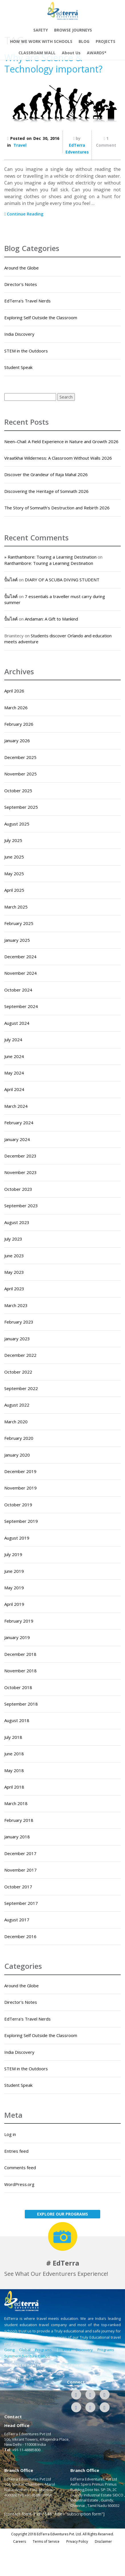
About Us (71, 52)
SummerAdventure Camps (27, 2356)
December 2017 (20, 1853)
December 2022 (20, 1355)
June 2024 (14, 1056)
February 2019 (18, 1621)
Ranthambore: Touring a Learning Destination (48, 563)
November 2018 (20, 1670)
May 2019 (14, 1587)
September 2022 (21, 1388)
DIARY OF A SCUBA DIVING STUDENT (62, 579)
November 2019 (20, 1488)
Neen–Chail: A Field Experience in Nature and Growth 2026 (61, 441)
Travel (19, 145)
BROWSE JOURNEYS (73, 30)
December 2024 (20, 956)
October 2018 (18, 1687)
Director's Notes (20, 284)
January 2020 (17, 1455)
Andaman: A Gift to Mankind (51, 619)
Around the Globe (21, 268)
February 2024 (18, 1122)
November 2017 (20, 1870)
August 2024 (16, 1023)
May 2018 (14, 1770)
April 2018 (14, 1787)
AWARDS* (96, 52)
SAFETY (40, 30)
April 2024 (14, 1089)
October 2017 (18, 1887)
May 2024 (14, 1073)
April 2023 (14, 1288)
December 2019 (20, 1471)
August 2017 (16, 1919)
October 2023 (18, 1189)
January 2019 (17, 1637)
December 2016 (20, 1936)
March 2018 (16, 1803)
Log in (10, 2134)
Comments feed (20, 2167)
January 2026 (17, 740)
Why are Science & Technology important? (53, 63)
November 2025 (20, 774)
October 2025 (18, 790)
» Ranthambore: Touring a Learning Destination (50, 557)
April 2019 (14, 1604)
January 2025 (17, 940)
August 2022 (16, 1405)
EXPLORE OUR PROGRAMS (62, 2214)
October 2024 (18, 990)
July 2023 (13, 1239)
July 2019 (13, 1554)
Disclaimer (103, 2541)
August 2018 (16, 1720)
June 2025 (14, 857)
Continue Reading (24, 214)
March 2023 (16, 1305)
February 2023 (18, 1322)
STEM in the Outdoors (26, 351)
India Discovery (19, 334)
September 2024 (21, 1006)
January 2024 (17, 1139)
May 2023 (14, 1272)
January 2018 (17, 1836)
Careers (19, 2541)
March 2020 (16, 1421)
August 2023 (16, 1222)
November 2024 (20, 973)
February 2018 (18, 1820)
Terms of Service (46, 2541)
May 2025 (14, 873)
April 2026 (14, 691)
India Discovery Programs (88, 2349)
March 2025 (16, 907)
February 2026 (18, 724)
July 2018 (13, 1737)
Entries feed (16, 2151)
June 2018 (14, 1753)
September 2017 (21, 1903)
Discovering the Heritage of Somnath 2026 (46, 491)
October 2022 (18, 1372)
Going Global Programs (28, 2349)
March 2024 (16, 1106)
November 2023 (20, 1172)
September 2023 (21, 1205)
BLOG (84, 41)
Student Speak (18, 367)
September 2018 (21, 1704)
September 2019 (21, 1521)
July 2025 (13, 840)
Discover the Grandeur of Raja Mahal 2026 (46, 474)
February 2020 (18, 1438)
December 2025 (20, 757)
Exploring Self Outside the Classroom (40, 317)
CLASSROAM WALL (37, 52)
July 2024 (13, 1039)
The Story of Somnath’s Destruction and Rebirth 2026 (57, 508)
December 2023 (20, 1156)
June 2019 (14, 1571)
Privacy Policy (77, 2541)
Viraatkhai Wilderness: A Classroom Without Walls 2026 (58, 458)
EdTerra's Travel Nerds (27, 301)
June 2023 (14, 1255)
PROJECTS (105, 41)
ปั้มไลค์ (11, 579)
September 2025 (21, 807)
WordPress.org (19, 2184)
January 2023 (17, 1338)
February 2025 (18, 923)
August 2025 (16, 824)
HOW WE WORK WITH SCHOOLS (41, 41)
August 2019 (16, 1538)
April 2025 (14, 890)
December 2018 (20, 1654)
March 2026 (16, 707)
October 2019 (18, 1504)
